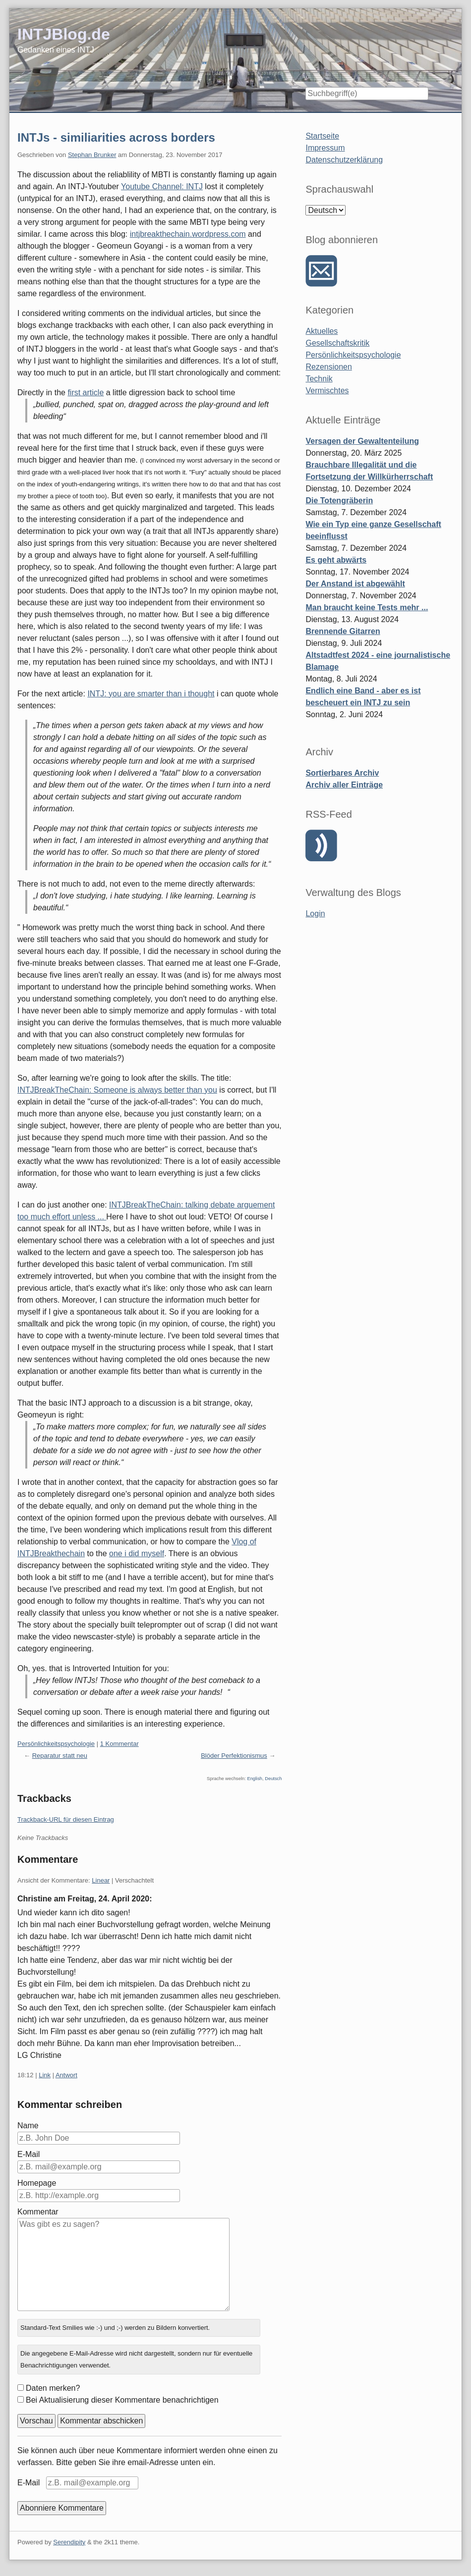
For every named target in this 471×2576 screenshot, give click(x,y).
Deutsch (273, 1778)
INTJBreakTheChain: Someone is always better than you (117, 1090)
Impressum (325, 148)
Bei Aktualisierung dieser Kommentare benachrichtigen (122, 2400)
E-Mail (28, 2154)
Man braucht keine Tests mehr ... (366, 607)
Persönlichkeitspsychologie (56, 1743)
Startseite (322, 136)
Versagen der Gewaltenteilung (362, 441)
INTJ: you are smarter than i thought (150, 693)
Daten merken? (53, 2388)
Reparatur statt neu (59, 1755)
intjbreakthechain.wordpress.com (188, 234)
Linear (101, 1880)
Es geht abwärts (335, 560)
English (254, 1778)
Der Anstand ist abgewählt (355, 583)
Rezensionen (328, 367)
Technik (318, 378)
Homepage (36, 2183)
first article (85, 392)
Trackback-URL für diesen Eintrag (65, 1819)
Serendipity (69, 2542)
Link (45, 2075)
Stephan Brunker (92, 154)
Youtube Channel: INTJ (162, 186)
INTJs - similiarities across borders (116, 137)
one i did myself (136, 1553)
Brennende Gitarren (342, 631)
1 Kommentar (119, 1743)
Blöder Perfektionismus (234, 1755)
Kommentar (38, 2212)
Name (28, 2125)
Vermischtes (327, 390)
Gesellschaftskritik (337, 343)
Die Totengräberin (339, 500)
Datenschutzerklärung (344, 160)
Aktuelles (321, 331)
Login (315, 913)
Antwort (66, 2075)
